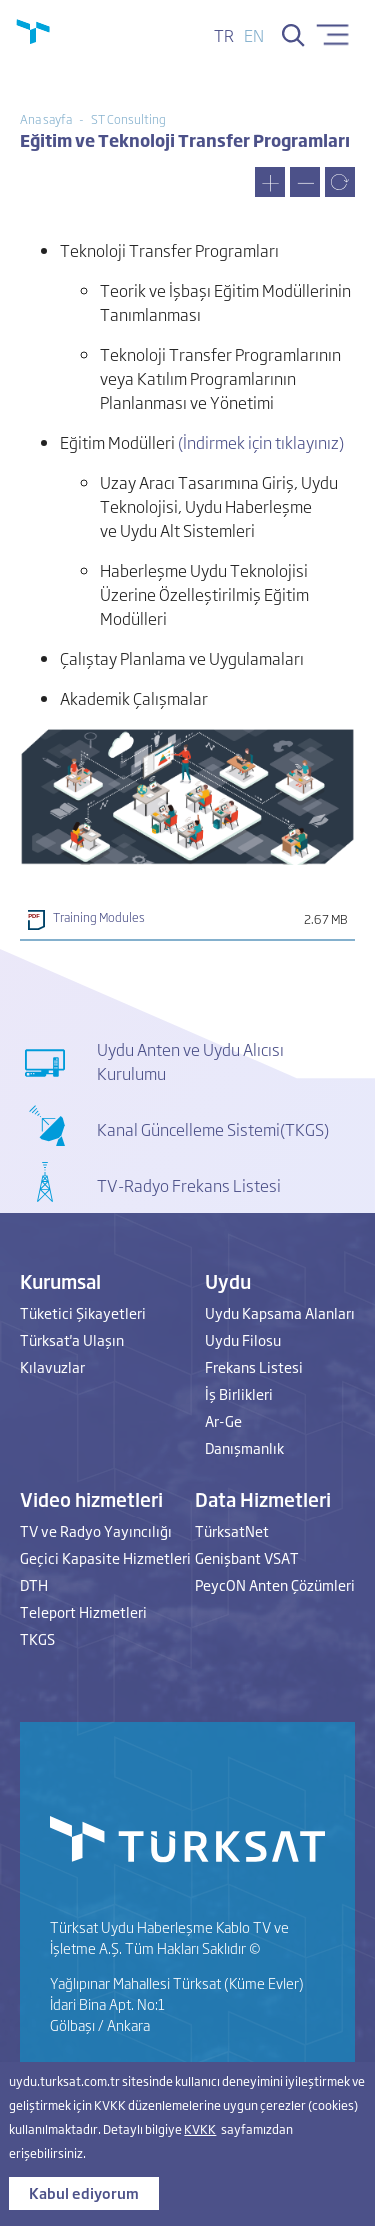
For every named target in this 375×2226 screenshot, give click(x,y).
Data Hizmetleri (263, 1499)
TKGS (37, 1638)
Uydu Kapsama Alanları (280, 1312)
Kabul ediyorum (84, 2192)
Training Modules (99, 917)
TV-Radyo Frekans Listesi (189, 1185)
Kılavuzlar (52, 1366)
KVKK (200, 2129)
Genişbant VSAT (247, 1557)
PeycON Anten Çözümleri (275, 1584)
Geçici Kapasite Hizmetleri (105, 1557)
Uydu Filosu (243, 1339)
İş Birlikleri (239, 1393)
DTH (34, 1584)
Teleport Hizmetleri (83, 1611)
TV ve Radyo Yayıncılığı (96, 1530)
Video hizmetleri (91, 1499)
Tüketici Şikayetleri (83, 1312)
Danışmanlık (244, 1447)
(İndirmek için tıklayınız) (261, 442)
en (254, 35)
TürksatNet (232, 1530)
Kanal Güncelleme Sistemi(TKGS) (213, 1129)
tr (224, 35)
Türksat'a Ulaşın (72, 1339)
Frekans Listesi (254, 1366)
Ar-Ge (223, 1420)
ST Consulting (128, 119)
